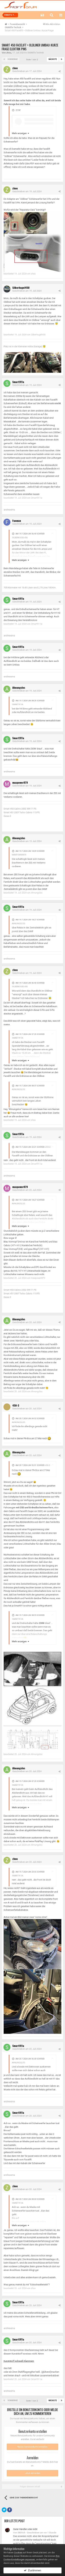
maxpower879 (20, 782)
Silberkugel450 (20, 287)
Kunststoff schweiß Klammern (19, 2361)
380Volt (21, 2532)
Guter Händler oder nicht (25, 2529)
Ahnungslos (18, 687)
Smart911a (18, 382)
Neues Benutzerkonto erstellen (32, 2447)
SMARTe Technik (35, 52)
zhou (8, 52)
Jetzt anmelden (32, 2473)
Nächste (53, 59)
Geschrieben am (26, 71)
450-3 (15, 1405)
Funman (16, 520)
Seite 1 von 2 (32, 59)
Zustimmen (32, 2570)
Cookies (18, 2552)
